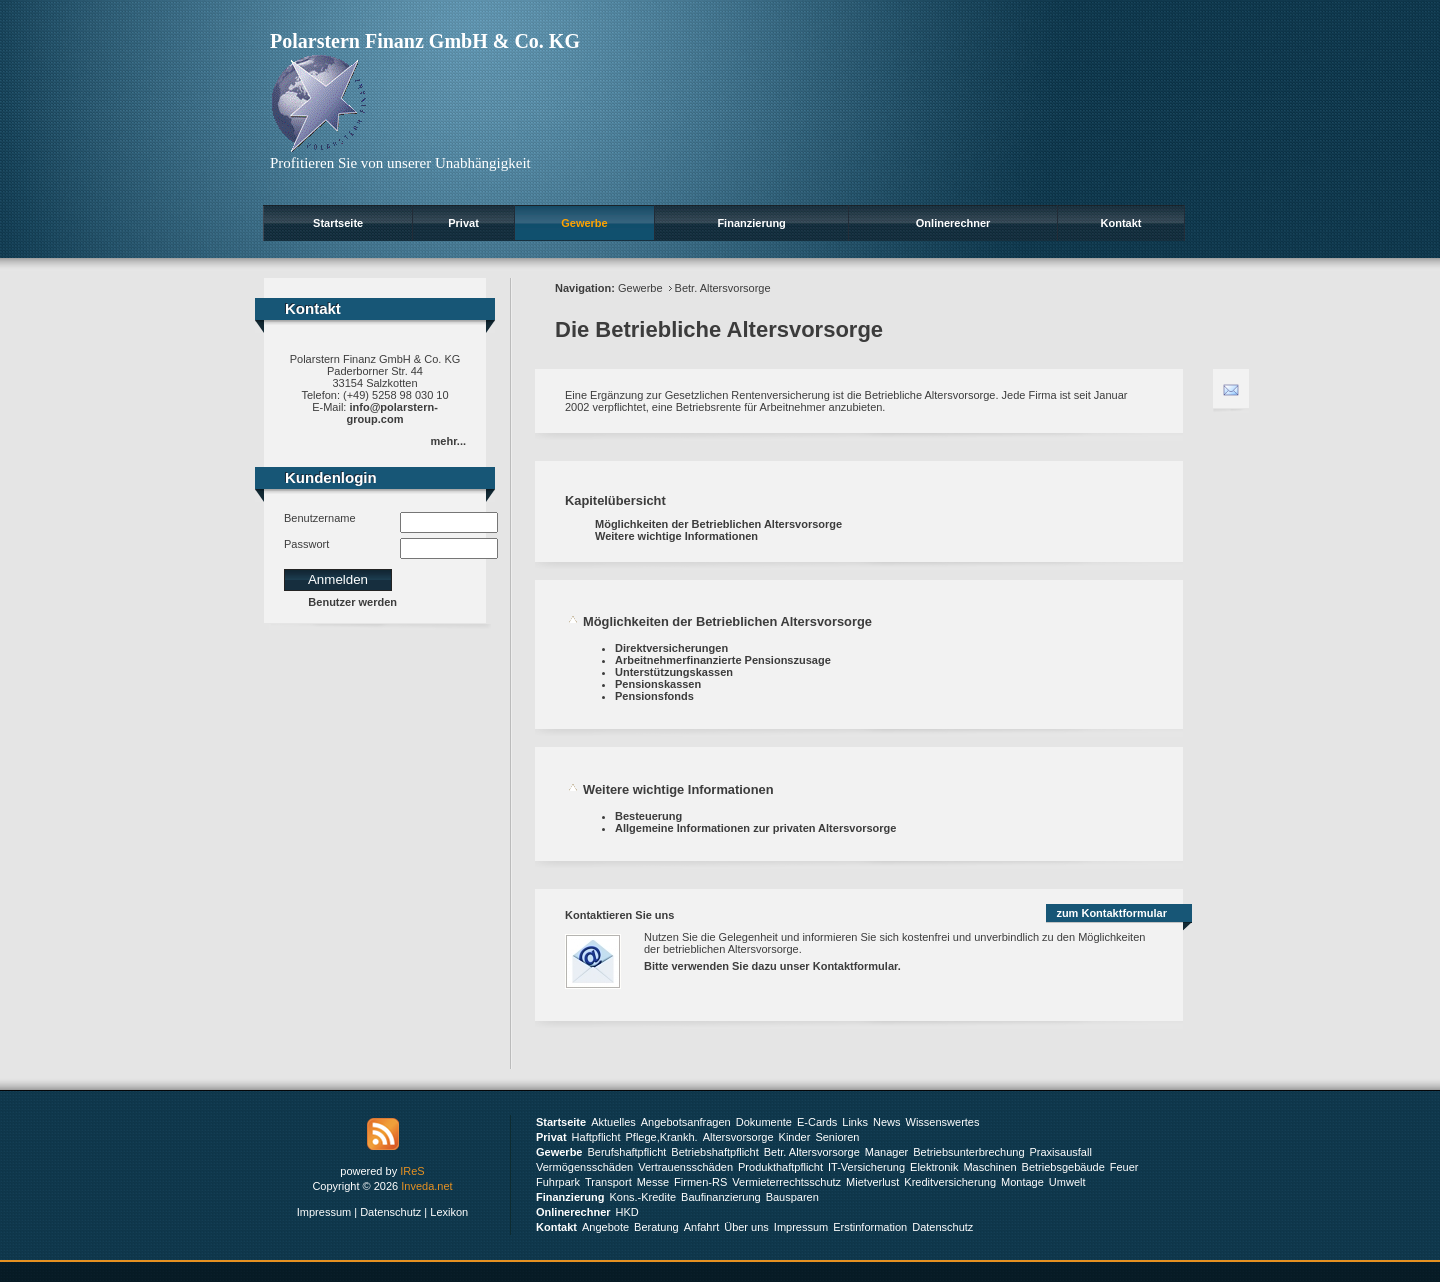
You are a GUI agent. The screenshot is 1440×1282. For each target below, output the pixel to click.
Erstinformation (870, 1227)
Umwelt (1067, 1182)
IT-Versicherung (866, 1167)
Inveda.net (426, 1186)
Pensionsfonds (654, 696)
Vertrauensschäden (685, 1167)
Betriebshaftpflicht (714, 1152)
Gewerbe (584, 223)
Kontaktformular (855, 966)
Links (855, 1122)
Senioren (837, 1137)
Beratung (656, 1227)
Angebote (605, 1227)
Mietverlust (872, 1182)
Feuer (1124, 1167)
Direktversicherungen (671, 648)
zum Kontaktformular (1111, 913)
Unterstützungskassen (674, 672)
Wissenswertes (943, 1122)
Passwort (306, 544)
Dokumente (764, 1122)
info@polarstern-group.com (392, 413)
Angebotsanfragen (686, 1122)
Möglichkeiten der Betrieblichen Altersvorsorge (718, 524)
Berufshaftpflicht (626, 1152)
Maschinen (989, 1167)
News (887, 1122)
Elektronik (934, 1167)
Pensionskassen (658, 684)
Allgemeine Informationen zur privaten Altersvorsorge (755, 828)
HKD (627, 1212)
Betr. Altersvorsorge (723, 288)
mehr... (448, 441)
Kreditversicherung (950, 1182)
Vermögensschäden (584, 1167)
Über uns (746, 1227)
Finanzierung (751, 223)
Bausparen (792, 1197)
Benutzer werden (352, 602)
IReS (412, 1171)
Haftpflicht (596, 1137)
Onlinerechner (953, 223)
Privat (463, 223)
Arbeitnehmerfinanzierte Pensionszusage (723, 660)
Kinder (795, 1137)
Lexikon (449, 1212)
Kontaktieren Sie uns (619, 915)
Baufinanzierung (721, 1197)
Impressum (324, 1212)
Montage (1022, 1182)
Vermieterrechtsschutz (786, 1182)
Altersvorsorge (738, 1137)
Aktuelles (613, 1122)
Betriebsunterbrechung (968, 1152)
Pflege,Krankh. (662, 1137)
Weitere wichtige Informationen (676, 536)
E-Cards (817, 1122)
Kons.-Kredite (642, 1197)
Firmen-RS (700, 1182)
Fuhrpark (558, 1182)
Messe (653, 1182)
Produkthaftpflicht (780, 1167)
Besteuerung (648, 816)
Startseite (338, 223)
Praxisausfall (1061, 1152)
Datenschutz (390, 1212)
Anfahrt (701, 1227)
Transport (608, 1182)
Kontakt (1121, 223)
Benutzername (320, 518)
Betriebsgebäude (1063, 1167)
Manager (886, 1152)
